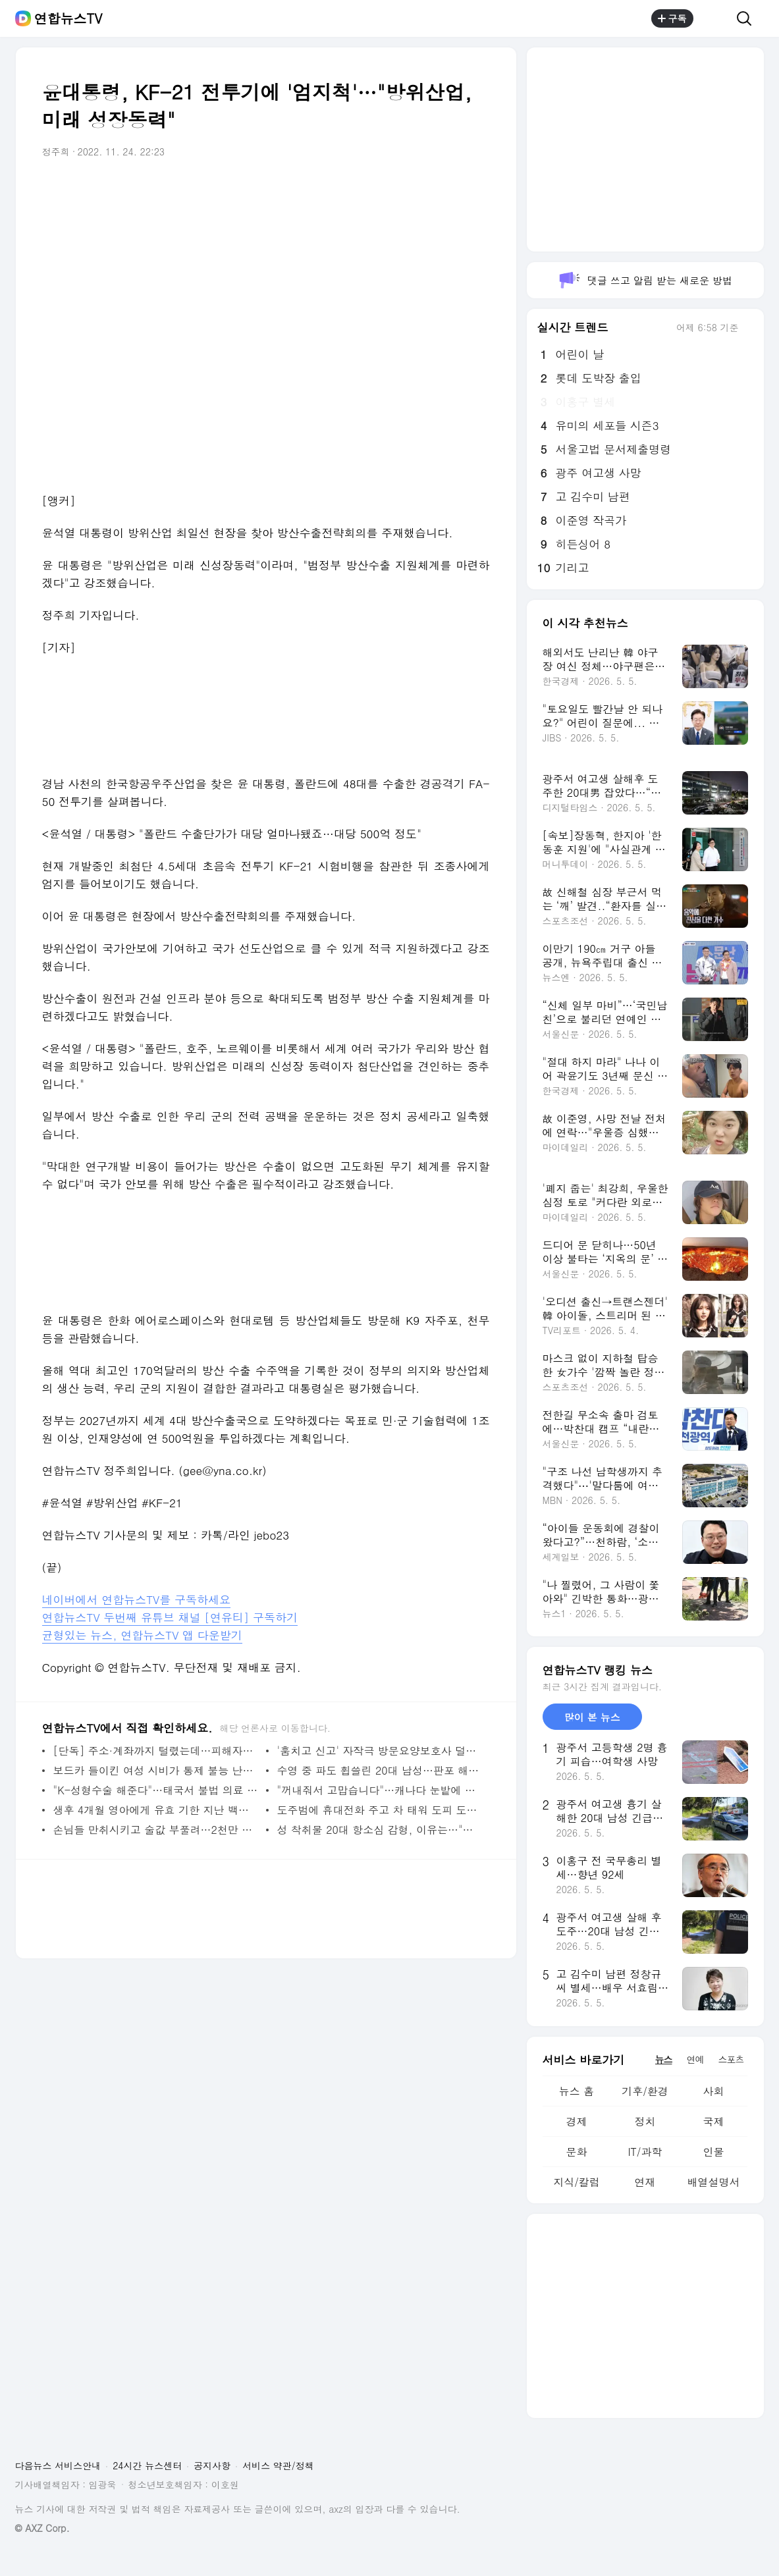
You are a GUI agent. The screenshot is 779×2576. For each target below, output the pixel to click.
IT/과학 (645, 2151)
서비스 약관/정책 (278, 2465)
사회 (713, 2091)
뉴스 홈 (576, 2091)
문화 (576, 2151)
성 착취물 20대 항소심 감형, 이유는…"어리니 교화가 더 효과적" (380, 1829)
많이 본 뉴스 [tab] (592, 1717)
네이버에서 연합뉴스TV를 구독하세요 (136, 1599)
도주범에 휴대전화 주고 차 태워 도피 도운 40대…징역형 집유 (380, 1809)
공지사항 (212, 2465)
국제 (713, 2121)
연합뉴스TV (68, 18)
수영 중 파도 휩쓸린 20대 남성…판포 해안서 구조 (380, 1770)
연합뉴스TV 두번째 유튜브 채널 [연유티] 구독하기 (170, 1617)
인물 (713, 2151)
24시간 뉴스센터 (147, 2465)
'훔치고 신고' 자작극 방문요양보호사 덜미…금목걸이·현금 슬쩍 (380, 1750)
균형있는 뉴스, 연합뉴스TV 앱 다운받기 (142, 1635)
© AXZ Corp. (42, 2528)
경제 (576, 2121)
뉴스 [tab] (663, 2059)
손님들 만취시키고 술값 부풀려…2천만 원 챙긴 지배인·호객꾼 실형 (156, 1829)
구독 (672, 18)
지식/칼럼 (576, 2181)
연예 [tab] (695, 2059)
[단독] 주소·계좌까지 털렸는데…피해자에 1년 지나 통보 (156, 1750)
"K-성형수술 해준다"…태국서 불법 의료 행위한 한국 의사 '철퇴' (156, 1790)
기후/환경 (645, 2091)
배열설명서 (713, 2181)
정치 (644, 2121)
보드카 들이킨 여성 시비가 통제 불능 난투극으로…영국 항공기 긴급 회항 (156, 1770)
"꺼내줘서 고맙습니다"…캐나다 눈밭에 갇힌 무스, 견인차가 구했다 (380, 1790)
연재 (644, 2181)
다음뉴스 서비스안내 (58, 2465)
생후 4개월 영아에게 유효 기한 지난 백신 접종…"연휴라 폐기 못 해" (156, 1809)
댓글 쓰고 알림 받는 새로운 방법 (645, 280)
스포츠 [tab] (731, 2059)
